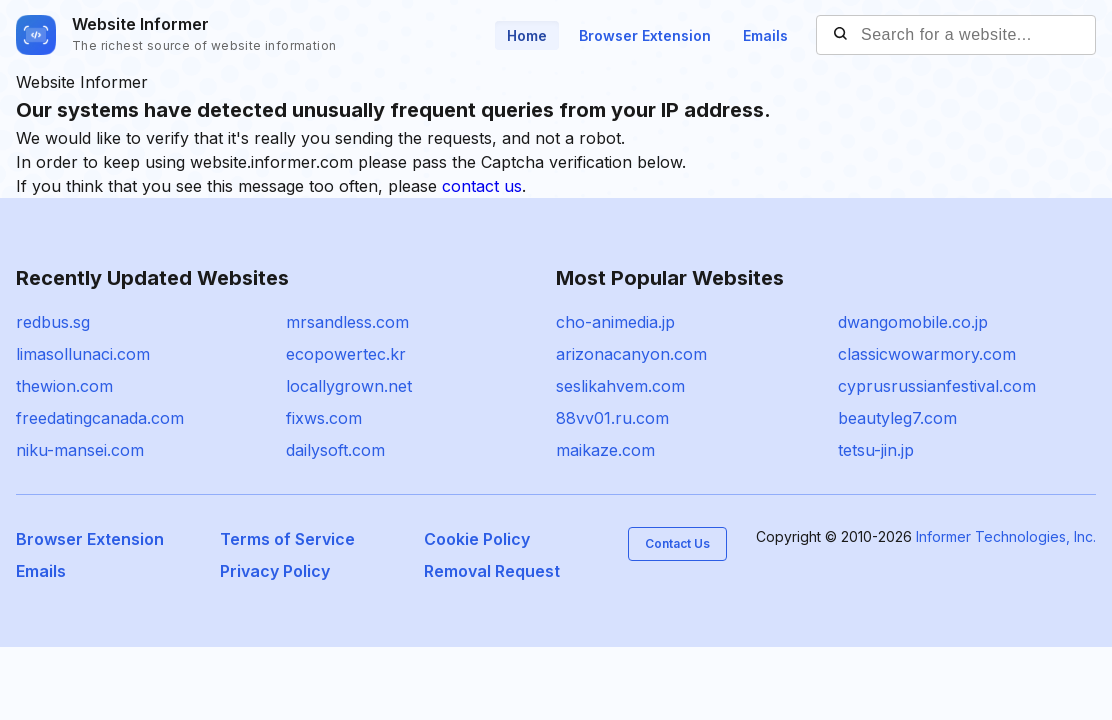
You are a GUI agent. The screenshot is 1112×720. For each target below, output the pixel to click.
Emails (765, 35)
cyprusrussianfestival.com (937, 386)
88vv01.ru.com (612, 418)
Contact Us (677, 543)
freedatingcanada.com (100, 418)
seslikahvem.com (620, 386)
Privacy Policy (275, 571)
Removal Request (492, 571)
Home (527, 35)
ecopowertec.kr (346, 354)
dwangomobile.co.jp (913, 322)
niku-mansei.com (80, 450)
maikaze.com (605, 450)
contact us (482, 186)
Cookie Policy (477, 539)
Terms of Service (287, 539)
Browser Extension (645, 35)
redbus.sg (53, 322)
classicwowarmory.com (927, 354)
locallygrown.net (349, 386)
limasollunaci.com (83, 354)
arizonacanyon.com (631, 354)
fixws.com (324, 418)
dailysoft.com (335, 450)
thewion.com (64, 386)
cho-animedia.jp (615, 322)
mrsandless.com (347, 322)
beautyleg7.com (897, 418)
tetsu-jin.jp (876, 450)
